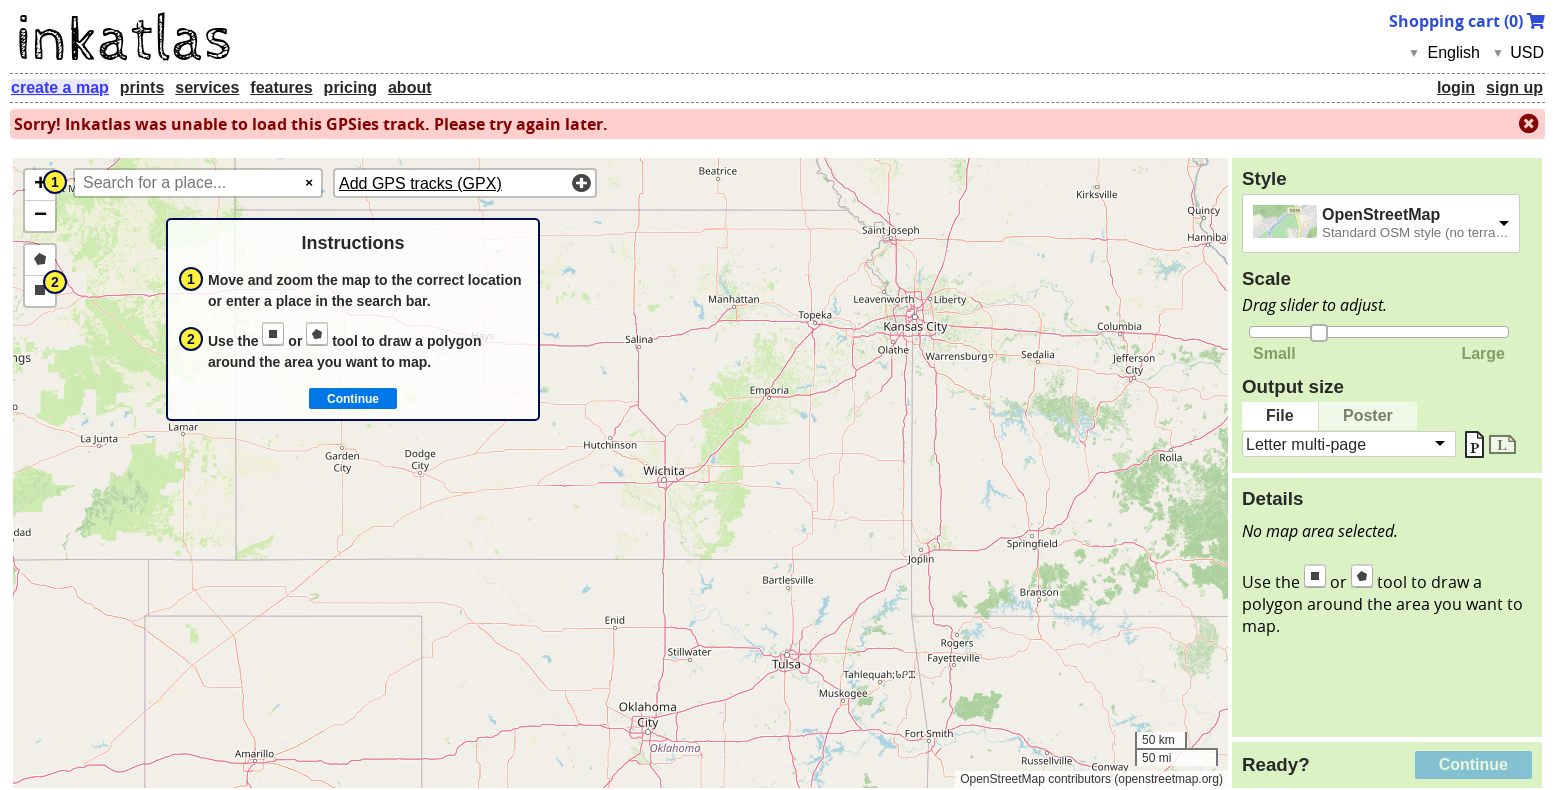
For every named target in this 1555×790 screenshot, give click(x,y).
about (410, 87)
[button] (40, 185)
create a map (60, 87)
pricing (350, 87)
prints (142, 87)
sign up (1514, 87)
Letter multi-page (1306, 443)
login (1456, 87)
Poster (1368, 415)
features (281, 87)
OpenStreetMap (1381, 214)
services (207, 87)
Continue (1473, 764)
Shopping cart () (1467, 21)
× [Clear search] (309, 182)
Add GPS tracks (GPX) (420, 183)
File (1280, 415)
